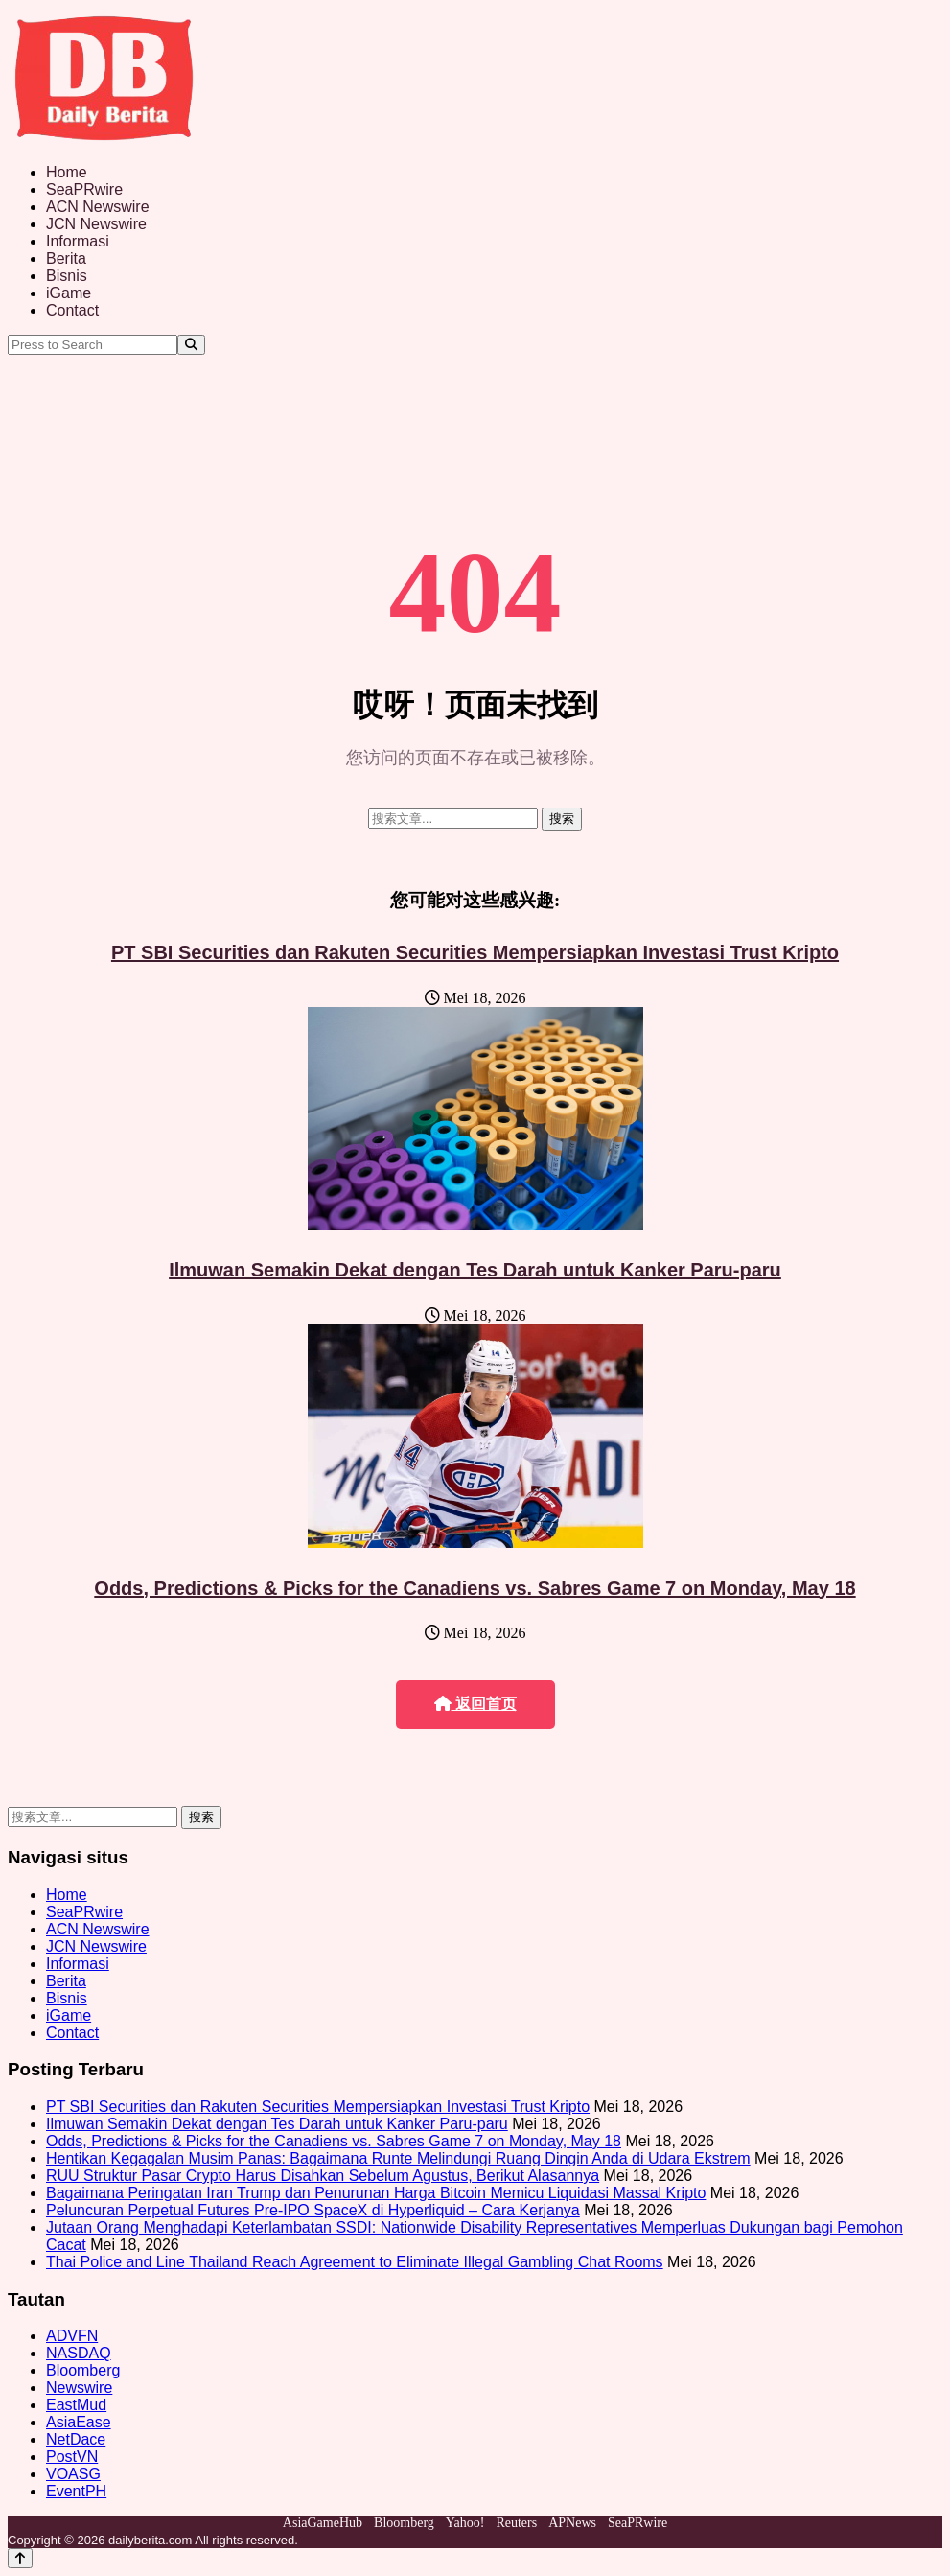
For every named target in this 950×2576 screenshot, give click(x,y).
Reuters (516, 2523)
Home (66, 172)
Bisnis (66, 276)
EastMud (76, 2405)
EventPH (76, 2491)
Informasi (77, 241)
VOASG (73, 2474)
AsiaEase (78, 2422)
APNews (572, 2523)
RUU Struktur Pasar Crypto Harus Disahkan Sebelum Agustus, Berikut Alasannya (322, 2175)
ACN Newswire (98, 207)
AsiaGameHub (322, 2523)
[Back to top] (20, 2558)
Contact (72, 310)
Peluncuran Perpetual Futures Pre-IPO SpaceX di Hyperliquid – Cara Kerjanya (313, 2210)
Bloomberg (83, 2370)
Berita (66, 258)
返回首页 (475, 1704)
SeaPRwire (84, 189)
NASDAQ (78, 2353)
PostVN (72, 2456)
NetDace (75, 2439)
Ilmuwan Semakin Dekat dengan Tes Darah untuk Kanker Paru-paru (475, 1269)
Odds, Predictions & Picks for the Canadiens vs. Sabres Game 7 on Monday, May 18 (474, 1588)
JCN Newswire (96, 224)
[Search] (191, 345)
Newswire (79, 2387)
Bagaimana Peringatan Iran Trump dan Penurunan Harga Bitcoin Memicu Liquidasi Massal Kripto (376, 2193)
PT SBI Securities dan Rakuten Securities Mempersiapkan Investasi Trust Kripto (475, 952)
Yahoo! (465, 2523)
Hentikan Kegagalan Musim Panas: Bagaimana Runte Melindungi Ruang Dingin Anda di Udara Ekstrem (398, 2158)
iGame (68, 293)
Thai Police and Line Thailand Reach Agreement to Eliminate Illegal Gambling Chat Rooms (354, 2262)
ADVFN (72, 2336)
